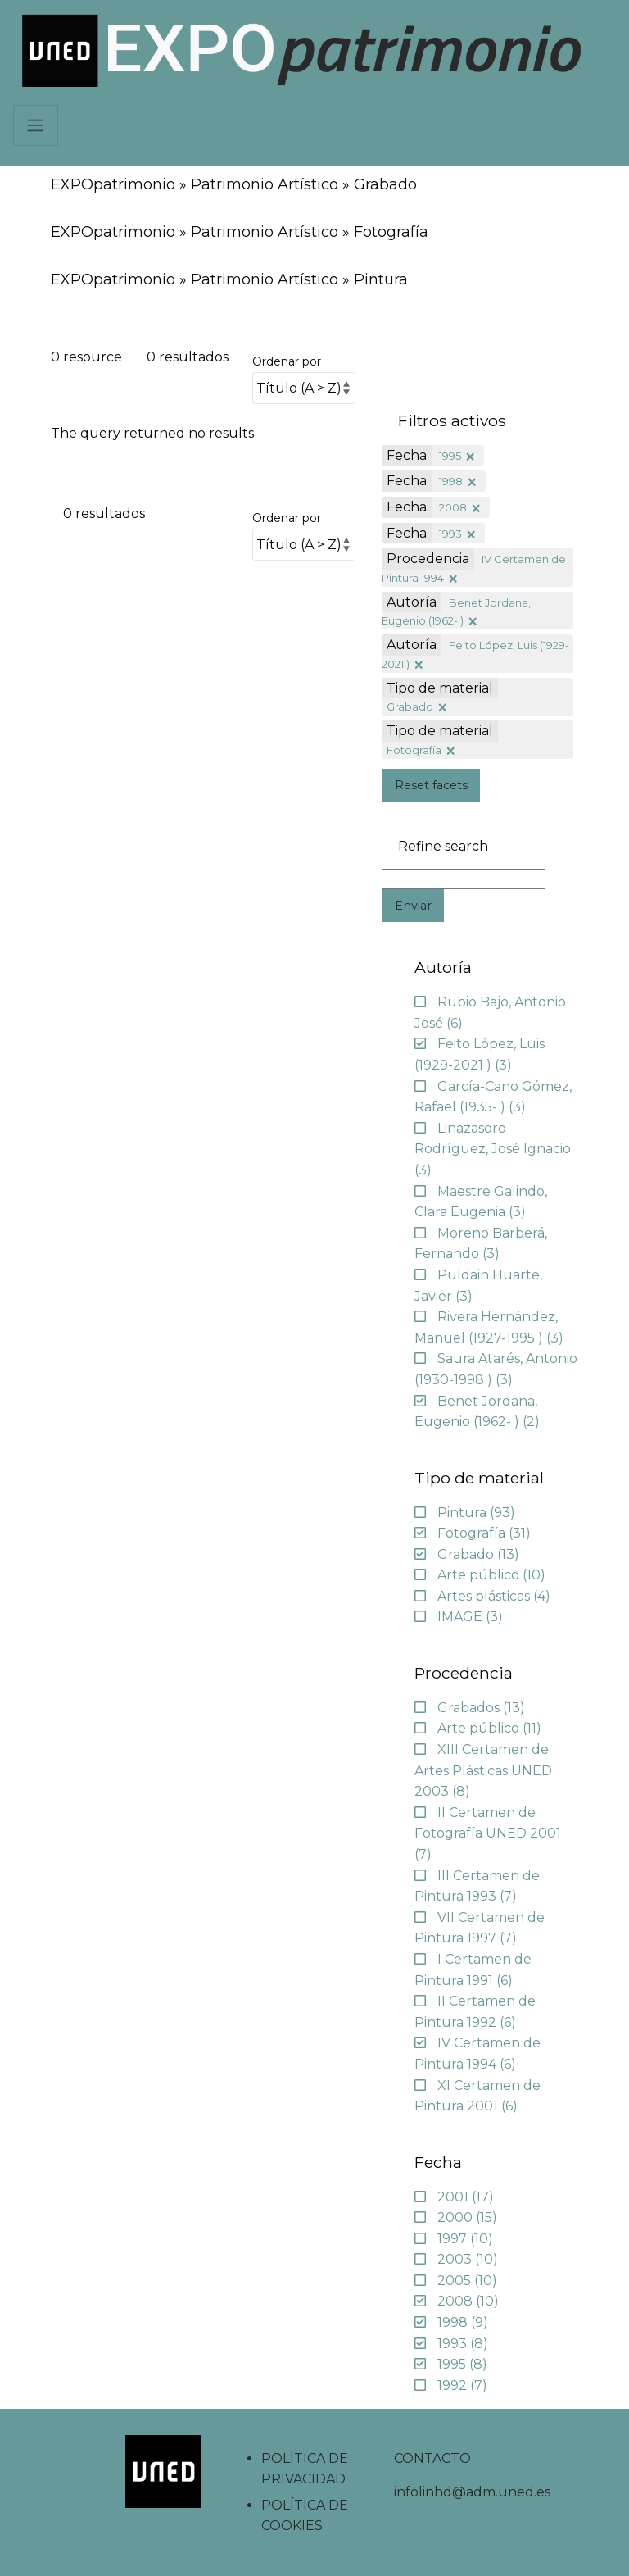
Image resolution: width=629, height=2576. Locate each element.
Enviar (413, 905)
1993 (450, 533)
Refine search (443, 846)
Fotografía (414, 749)
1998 (451, 481)
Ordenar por (286, 361)
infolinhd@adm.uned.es (472, 2492)
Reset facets (431, 785)
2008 (453, 507)
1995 (450, 455)
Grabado (410, 706)
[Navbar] (35, 125)
